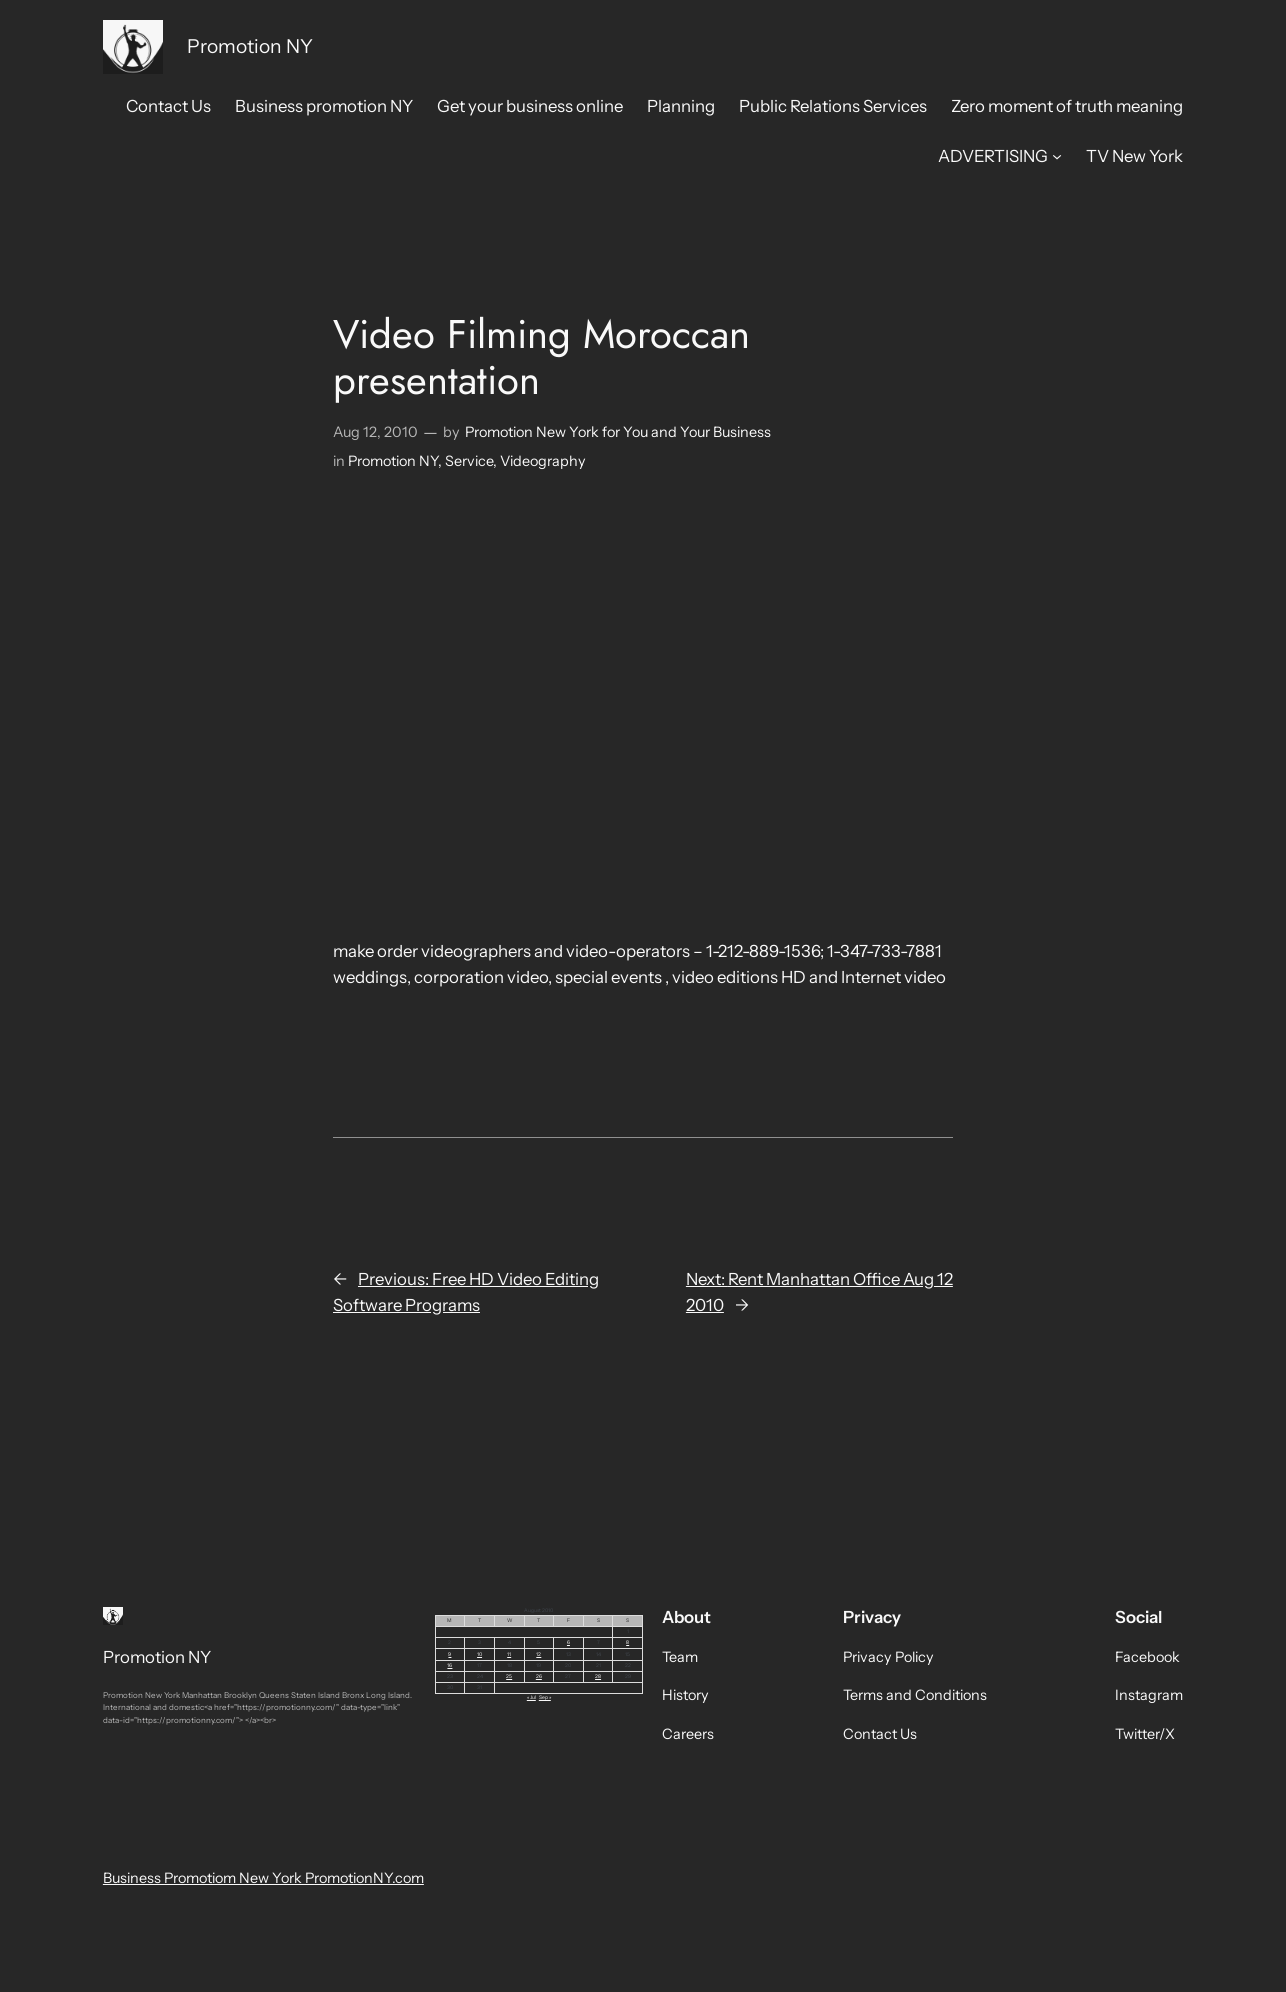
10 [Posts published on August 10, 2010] (479, 1654)
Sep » (545, 1697)
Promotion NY (250, 46)
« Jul (531, 1697)
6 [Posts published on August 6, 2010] (568, 1642)
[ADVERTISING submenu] (1057, 156)
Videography (543, 461)
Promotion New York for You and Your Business (618, 432)
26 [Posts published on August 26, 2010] (539, 1676)
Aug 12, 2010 (375, 432)
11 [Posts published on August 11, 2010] (509, 1654)
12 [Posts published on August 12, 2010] (538, 1654)
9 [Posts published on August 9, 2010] (449, 1654)
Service (469, 461)
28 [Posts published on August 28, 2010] (598, 1676)
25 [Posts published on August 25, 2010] (509, 1676)
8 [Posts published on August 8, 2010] (627, 1642)
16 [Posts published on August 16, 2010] (449, 1665)
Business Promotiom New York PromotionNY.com (263, 1878)
